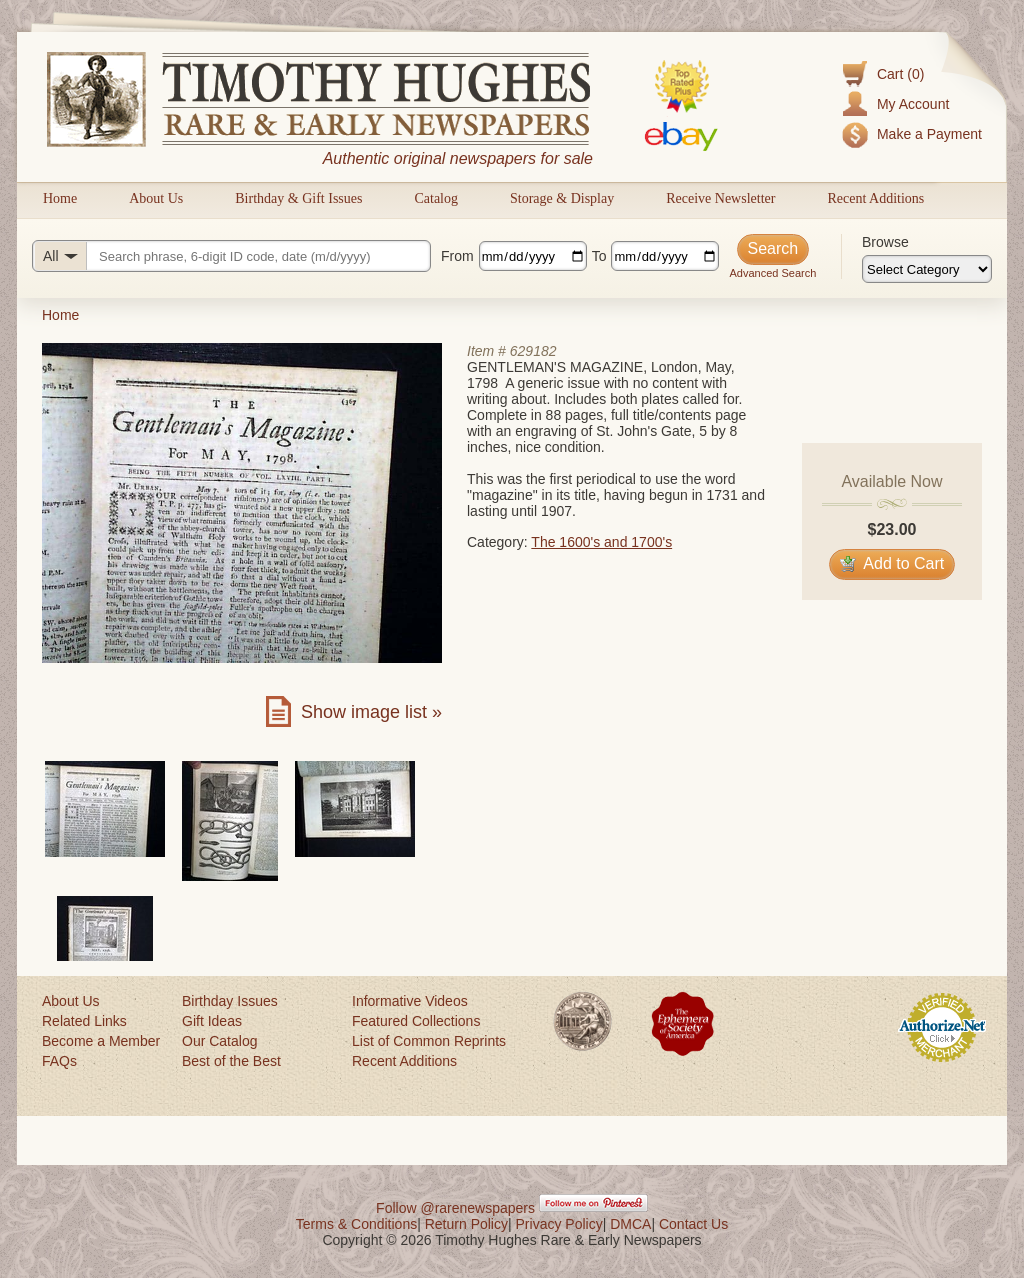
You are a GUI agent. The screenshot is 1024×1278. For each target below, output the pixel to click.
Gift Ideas (212, 1021)
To (599, 256)
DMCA (630, 1224)
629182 (533, 351)
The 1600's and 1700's (601, 542)
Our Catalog (219, 1041)
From (457, 256)
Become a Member (101, 1041)
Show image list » (371, 712)
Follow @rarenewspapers (455, 1208)
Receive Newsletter (720, 198)
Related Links (84, 1021)
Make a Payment (929, 134)
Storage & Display (562, 198)
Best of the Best (231, 1061)
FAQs (59, 1061)
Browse (885, 242)
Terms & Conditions (356, 1224)
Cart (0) (900, 74)
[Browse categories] (927, 269)
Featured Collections (416, 1021)
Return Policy (466, 1224)
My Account (913, 104)
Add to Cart (892, 563)
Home (60, 198)
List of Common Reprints (429, 1041)
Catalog (436, 198)
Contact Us (693, 1224)
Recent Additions (875, 198)
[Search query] (231, 256)
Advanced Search (772, 273)
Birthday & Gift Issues (298, 198)
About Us (156, 198)
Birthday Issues (230, 1001)
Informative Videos (410, 1001)
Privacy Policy (559, 1224)
